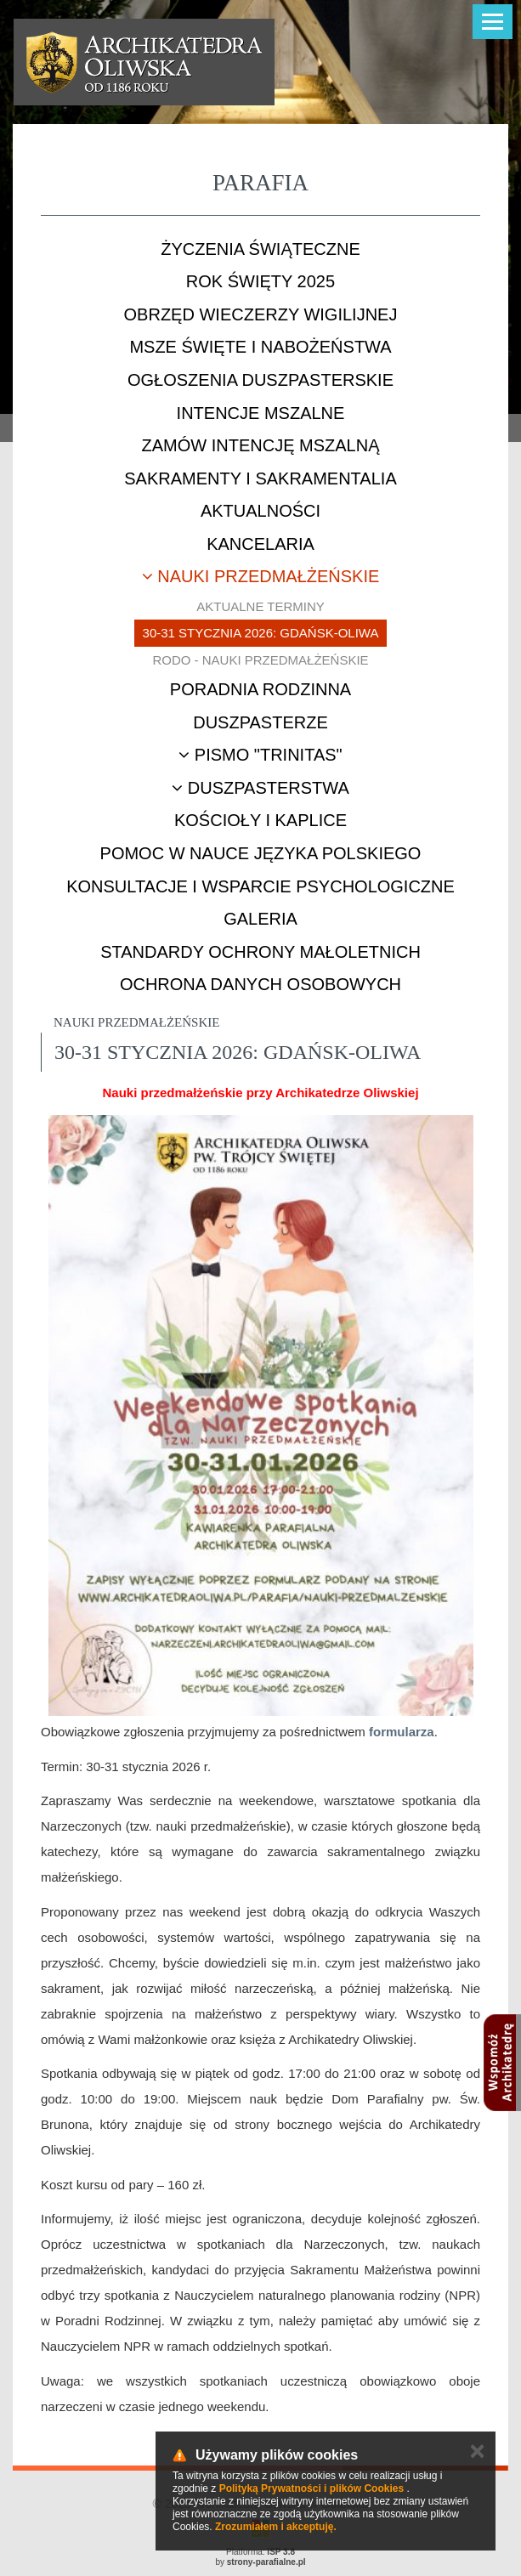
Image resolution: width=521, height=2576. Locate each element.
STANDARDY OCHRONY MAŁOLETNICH (260, 952)
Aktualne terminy (260, 606)
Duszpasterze (260, 722)
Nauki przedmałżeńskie (261, 576)
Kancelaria (260, 544)
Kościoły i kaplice (260, 820)
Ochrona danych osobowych (260, 984)
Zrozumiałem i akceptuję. (276, 2527)
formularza (401, 1731)
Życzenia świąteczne (260, 249)
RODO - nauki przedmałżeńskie (260, 660)
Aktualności (260, 510)
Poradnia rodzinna (260, 689)
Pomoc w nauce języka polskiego (261, 853)
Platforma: (260, 2551)
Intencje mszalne (261, 413)
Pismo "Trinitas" (260, 754)
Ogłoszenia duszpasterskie (260, 380)
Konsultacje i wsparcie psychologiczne (260, 886)
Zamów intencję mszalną (260, 445)
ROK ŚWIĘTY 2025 (260, 281)
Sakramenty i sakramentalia (260, 478)
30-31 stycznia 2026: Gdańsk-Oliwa (261, 633)
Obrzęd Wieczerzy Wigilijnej (261, 314)
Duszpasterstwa (260, 787)
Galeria (260, 918)
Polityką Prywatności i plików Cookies (311, 2488)
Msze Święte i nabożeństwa (260, 346)
